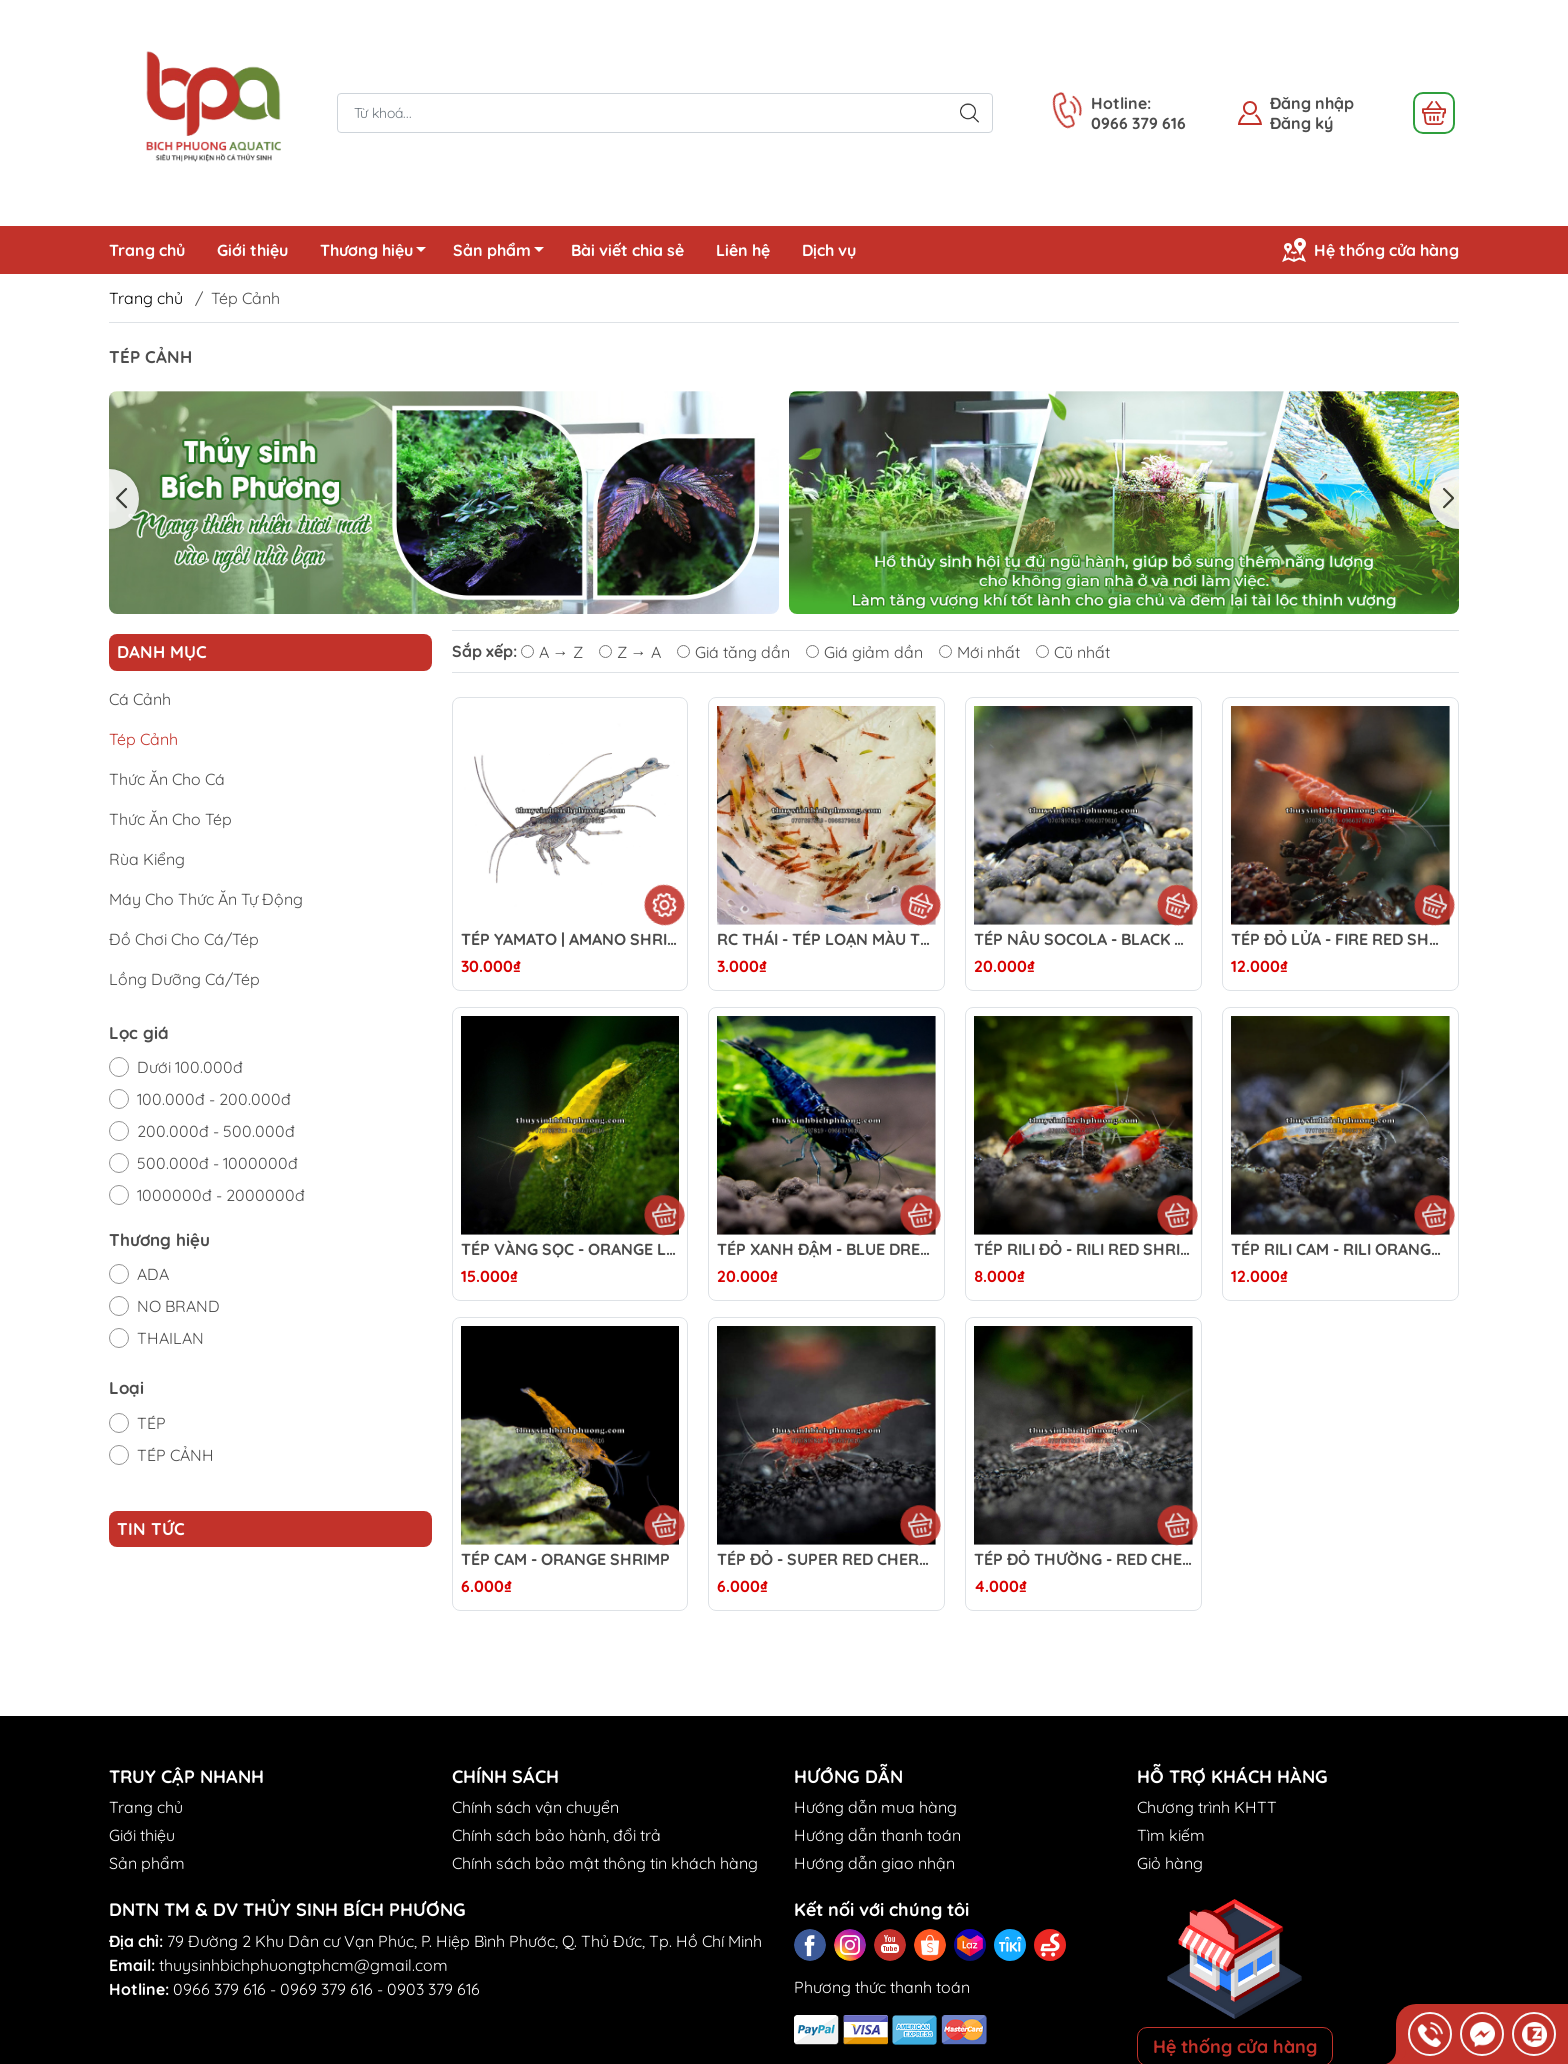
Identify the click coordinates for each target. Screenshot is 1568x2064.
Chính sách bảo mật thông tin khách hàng (605, 1863)
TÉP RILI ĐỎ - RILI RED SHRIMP (1083, 1249)
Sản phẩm (504, 253)
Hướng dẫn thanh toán (877, 1835)
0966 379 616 (219, 1989)
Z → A (630, 652)
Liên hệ (743, 250)
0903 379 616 (433, 1989)
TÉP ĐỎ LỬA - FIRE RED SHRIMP (1340, 939)
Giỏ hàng (1170, 1863)
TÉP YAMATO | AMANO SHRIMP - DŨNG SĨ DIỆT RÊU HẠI (570, 939)
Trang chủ (147, 250)
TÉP (151, 1423)
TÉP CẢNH (175, 1455)
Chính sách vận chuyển (535, 1807)
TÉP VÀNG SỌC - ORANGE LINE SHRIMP (570, 1249)
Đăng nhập (1312, 103)
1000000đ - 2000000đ (221, 1195)
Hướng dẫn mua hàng (875, 1807)
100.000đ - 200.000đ (214, 1099)
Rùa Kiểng (147, 859)
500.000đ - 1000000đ (217, 1163)
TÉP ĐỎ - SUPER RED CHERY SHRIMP (826, 1559)
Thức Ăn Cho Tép (170, 819)
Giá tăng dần (733, 652)
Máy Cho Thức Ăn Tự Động (206, 899)
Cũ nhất (1073, 652)
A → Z (552, 652)
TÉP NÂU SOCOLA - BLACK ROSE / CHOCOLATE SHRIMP (1083, 939)
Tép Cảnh (143, 739)
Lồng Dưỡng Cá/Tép (184, 979)
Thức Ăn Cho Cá (167, 779)
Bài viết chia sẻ (627, 250)
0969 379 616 (326, 1989)
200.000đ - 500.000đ (216, 1131)
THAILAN (170, 1338)
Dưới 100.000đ (190, 1067)
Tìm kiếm (1171, 1835)
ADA (153, 1274)
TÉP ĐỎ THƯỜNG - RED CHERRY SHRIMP (1083, 1559)
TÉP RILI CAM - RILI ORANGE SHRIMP (1340, 1249)
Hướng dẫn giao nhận (874, 1863)
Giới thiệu (252, 250)
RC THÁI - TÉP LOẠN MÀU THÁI (826, 939)
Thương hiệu (378, 253)
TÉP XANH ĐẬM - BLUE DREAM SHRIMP (826, 1249)
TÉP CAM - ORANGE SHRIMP (565, 1559)
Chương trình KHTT (1207, 1807)
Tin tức (151, 1528)
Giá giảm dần (864, 652)
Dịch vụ (829, 250)
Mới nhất (979, 652)
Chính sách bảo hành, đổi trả (556, 1835)
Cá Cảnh (140, 699)
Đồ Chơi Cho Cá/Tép (184, 939)
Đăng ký (1301, 123)
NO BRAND (178, 1306)
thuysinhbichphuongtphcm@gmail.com (303, 1965)
